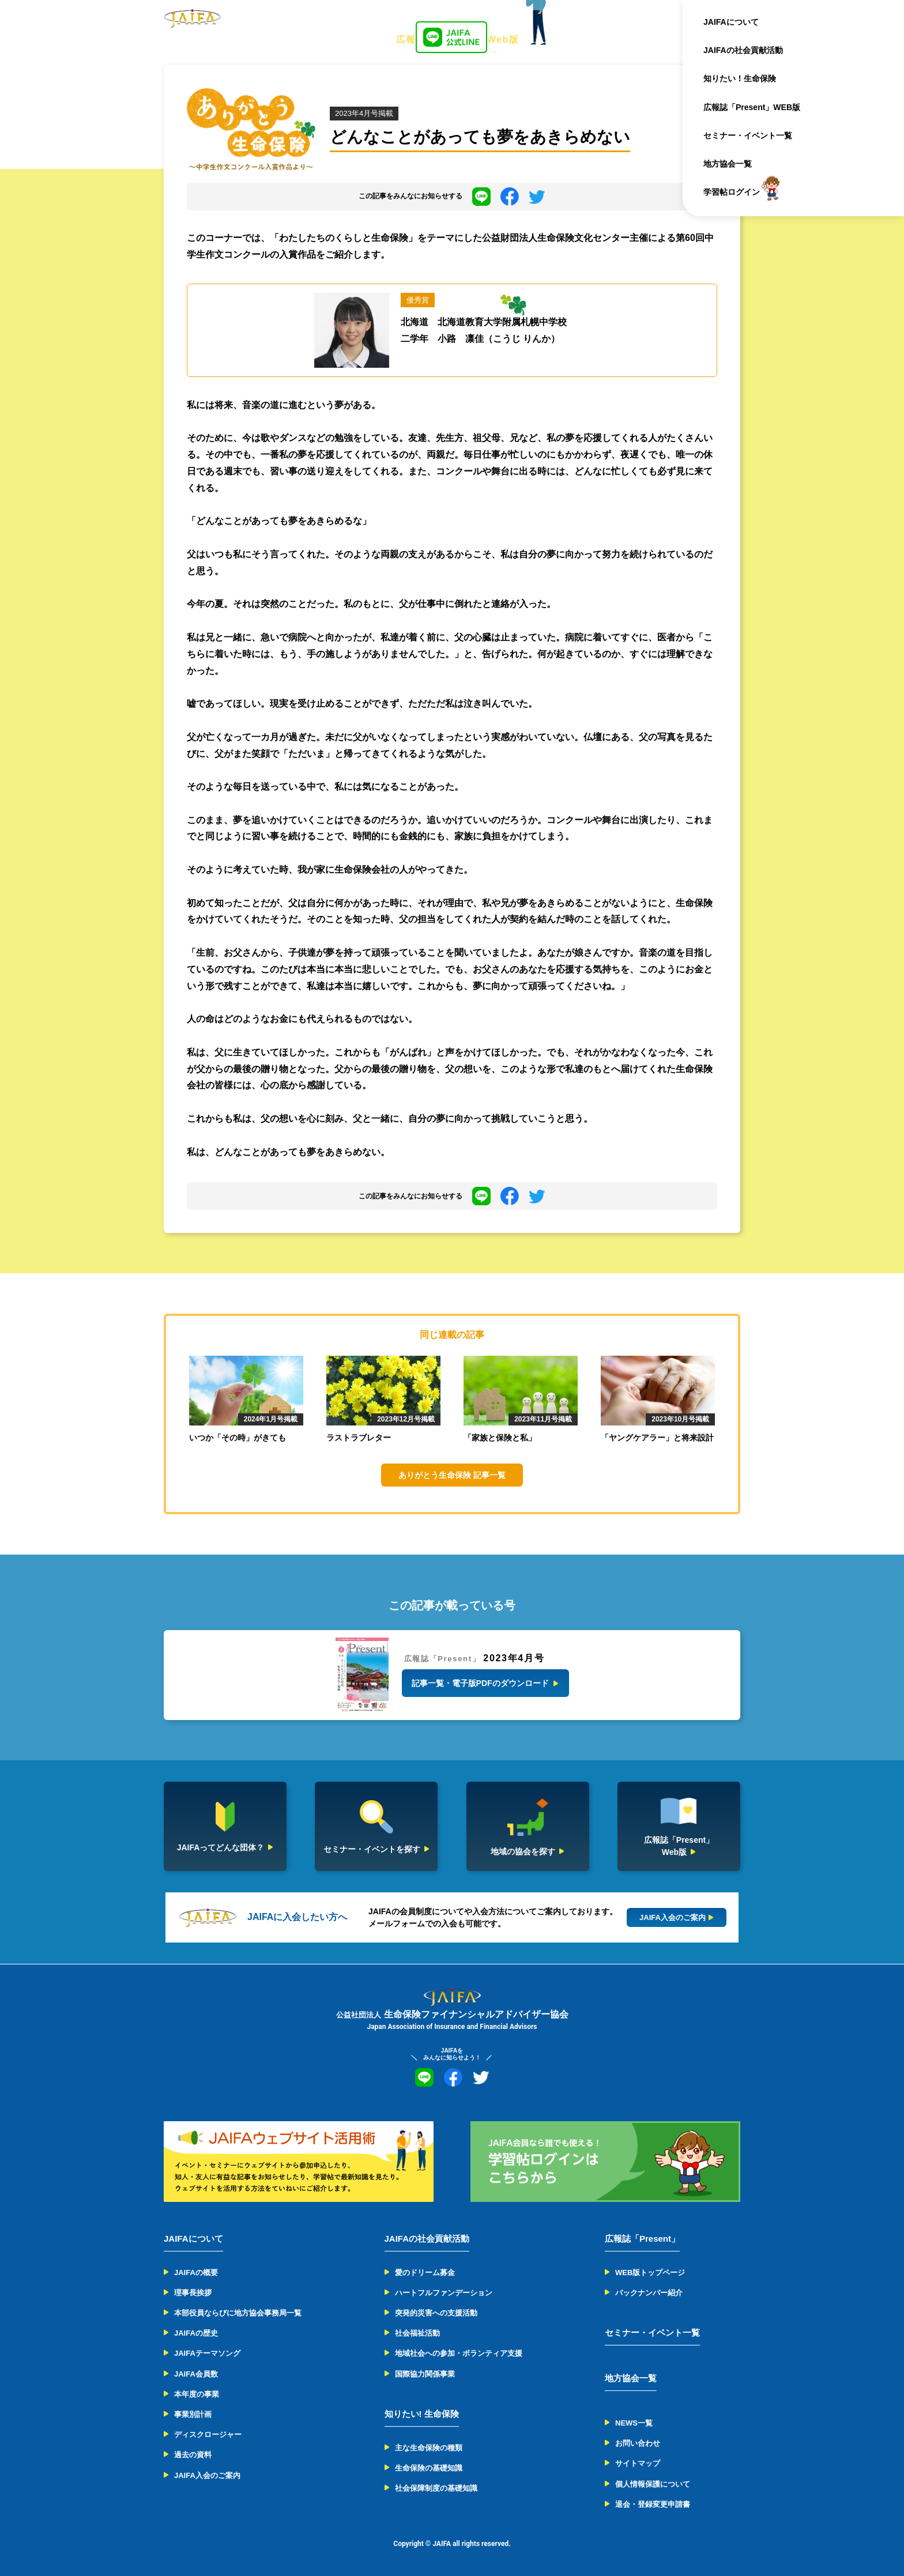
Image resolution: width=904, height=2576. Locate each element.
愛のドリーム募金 (425, 2272)
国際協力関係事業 (425, 2374)
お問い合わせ (637, 2443)
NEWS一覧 (634, 2423)
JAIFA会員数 (196, 2374)
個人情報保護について (652, 2484)
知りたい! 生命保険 (422, 2414)
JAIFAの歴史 (196, 2333)
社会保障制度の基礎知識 (436, 2488)
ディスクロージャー (208, 2434)
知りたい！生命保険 (739, 78)
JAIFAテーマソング (207, 2353)
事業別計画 (193, 2414)
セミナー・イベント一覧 (747, 135)
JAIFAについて (731, 22)
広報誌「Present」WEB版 (751, 107)
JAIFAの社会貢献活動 (743, 50)
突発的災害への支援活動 (436, 2313)
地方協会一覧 (727, 163)
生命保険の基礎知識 (428, 2468)
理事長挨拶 (193, 2292)
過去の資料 (193, 2454)
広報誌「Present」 (642, 2238)
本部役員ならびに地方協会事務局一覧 (238, 2313)
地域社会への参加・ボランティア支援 (458, 2353)
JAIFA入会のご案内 (207, 2475)
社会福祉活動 (417, 2333)
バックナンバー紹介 (649, 2292)
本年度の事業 (196, 2394)
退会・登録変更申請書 (652, 2504)
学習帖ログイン (731, 192)
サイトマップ (637, 2463)
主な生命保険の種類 (428, 2447)
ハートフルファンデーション (443, 2292)
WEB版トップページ (650, 2272)
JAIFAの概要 (196, 2272)
